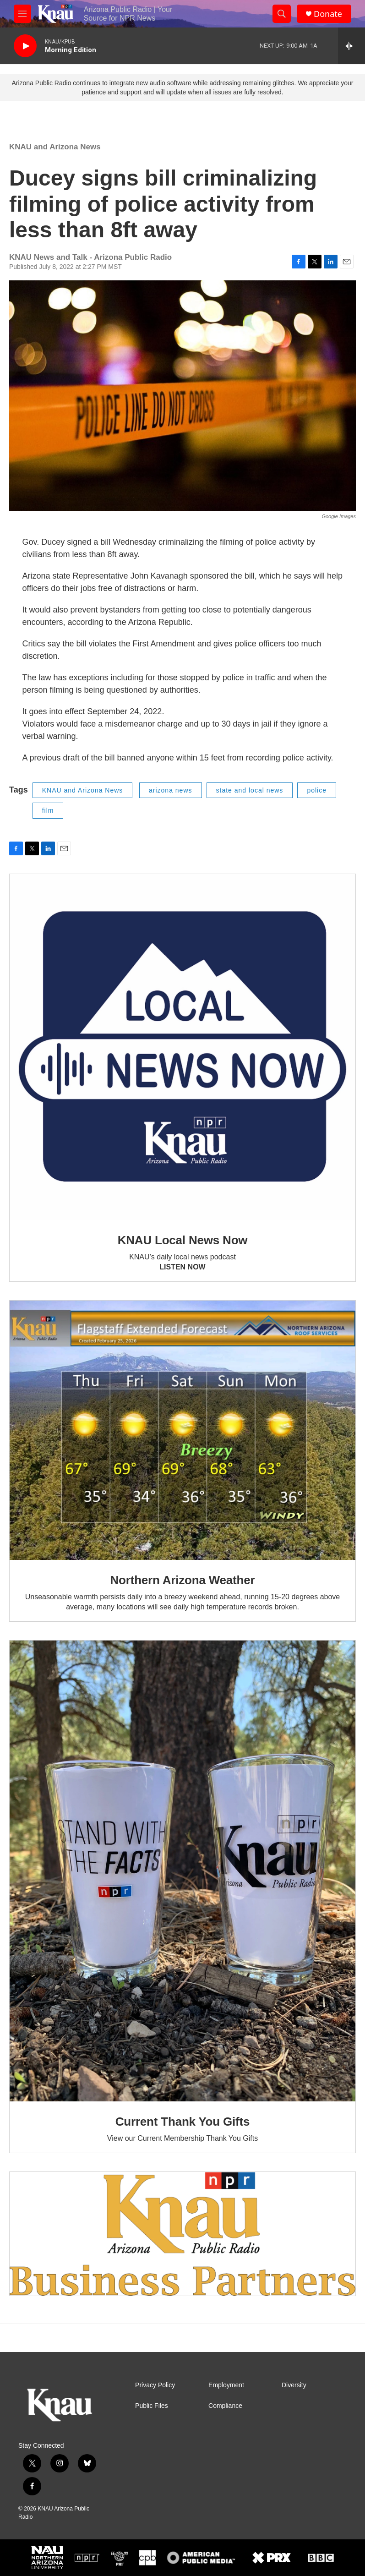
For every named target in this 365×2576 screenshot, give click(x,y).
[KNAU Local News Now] (182, 1047)
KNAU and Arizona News (55, 146)
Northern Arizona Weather (182, 1580)
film (48, 810)
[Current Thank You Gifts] (182, 1871)
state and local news (249, 790)
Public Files (151, 2405)
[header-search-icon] (281, 14)
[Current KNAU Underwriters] (182, 2234)
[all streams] (351, 45)
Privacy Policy (155, 2385)
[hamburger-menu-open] (22, 14)
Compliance (225, 2405)
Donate (328, 14)
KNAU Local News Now (183, 1240)
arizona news (170, 790)
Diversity (294, 2385)
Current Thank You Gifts (182, 2121)
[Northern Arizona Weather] (182, 1430)
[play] (25, 46)
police (317, 790)
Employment (226, 2385)
